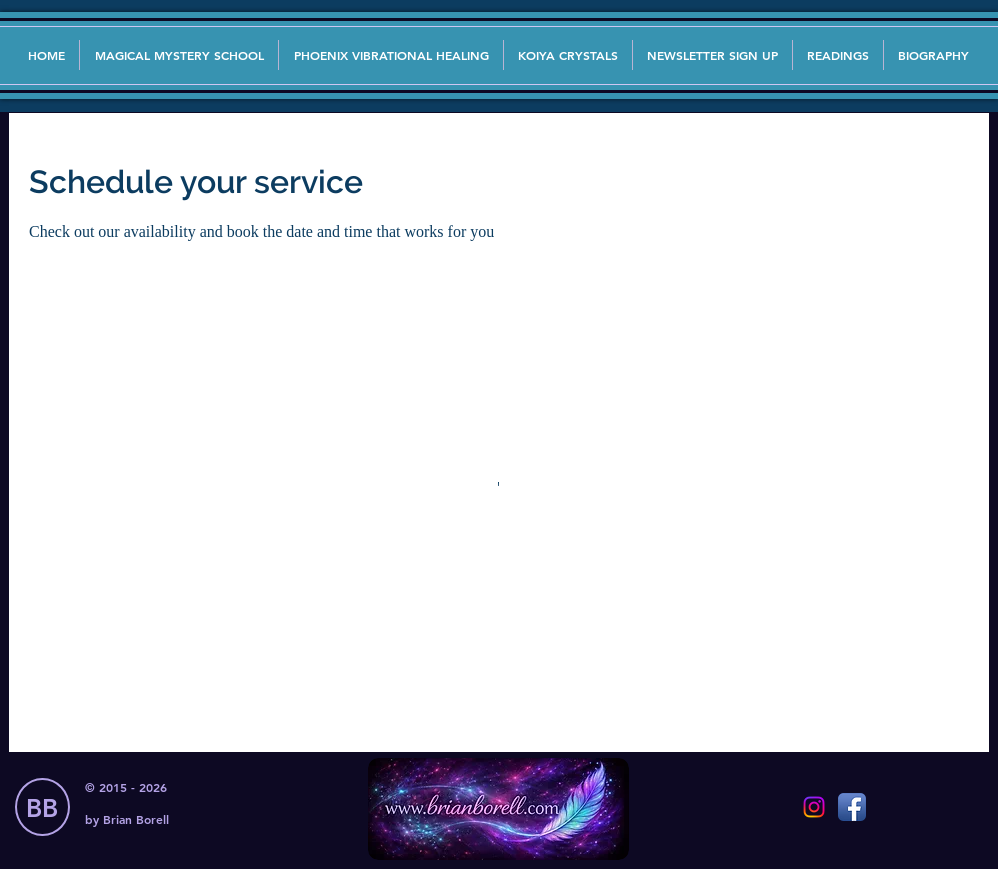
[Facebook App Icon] (852, 807)
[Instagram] (814, 807)
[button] (712, 55)
